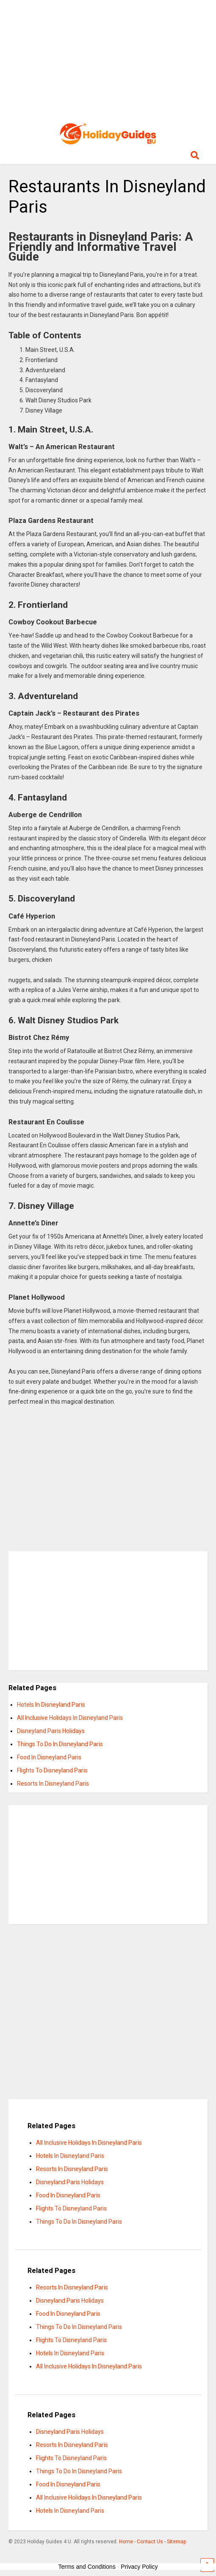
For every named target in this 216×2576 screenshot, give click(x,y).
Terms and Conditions (87, 2566)
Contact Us (150, 2542)
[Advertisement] (108, 59)
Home (126, 2542)
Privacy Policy (139, 2566)
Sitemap (176, 2542)
